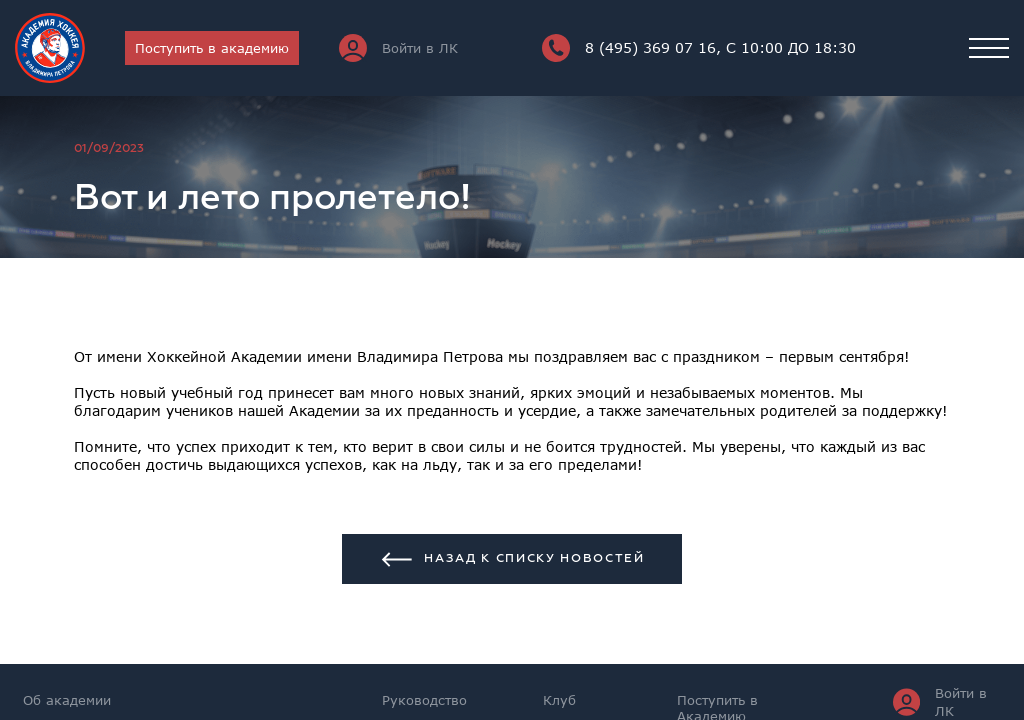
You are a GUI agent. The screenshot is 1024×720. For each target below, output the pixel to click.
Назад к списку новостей (512, 559)
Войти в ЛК (398, 48)
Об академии (67, 700)
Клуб (559, 700)
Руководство (424, 700)
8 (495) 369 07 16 (699, 48)
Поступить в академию (212, 48)
